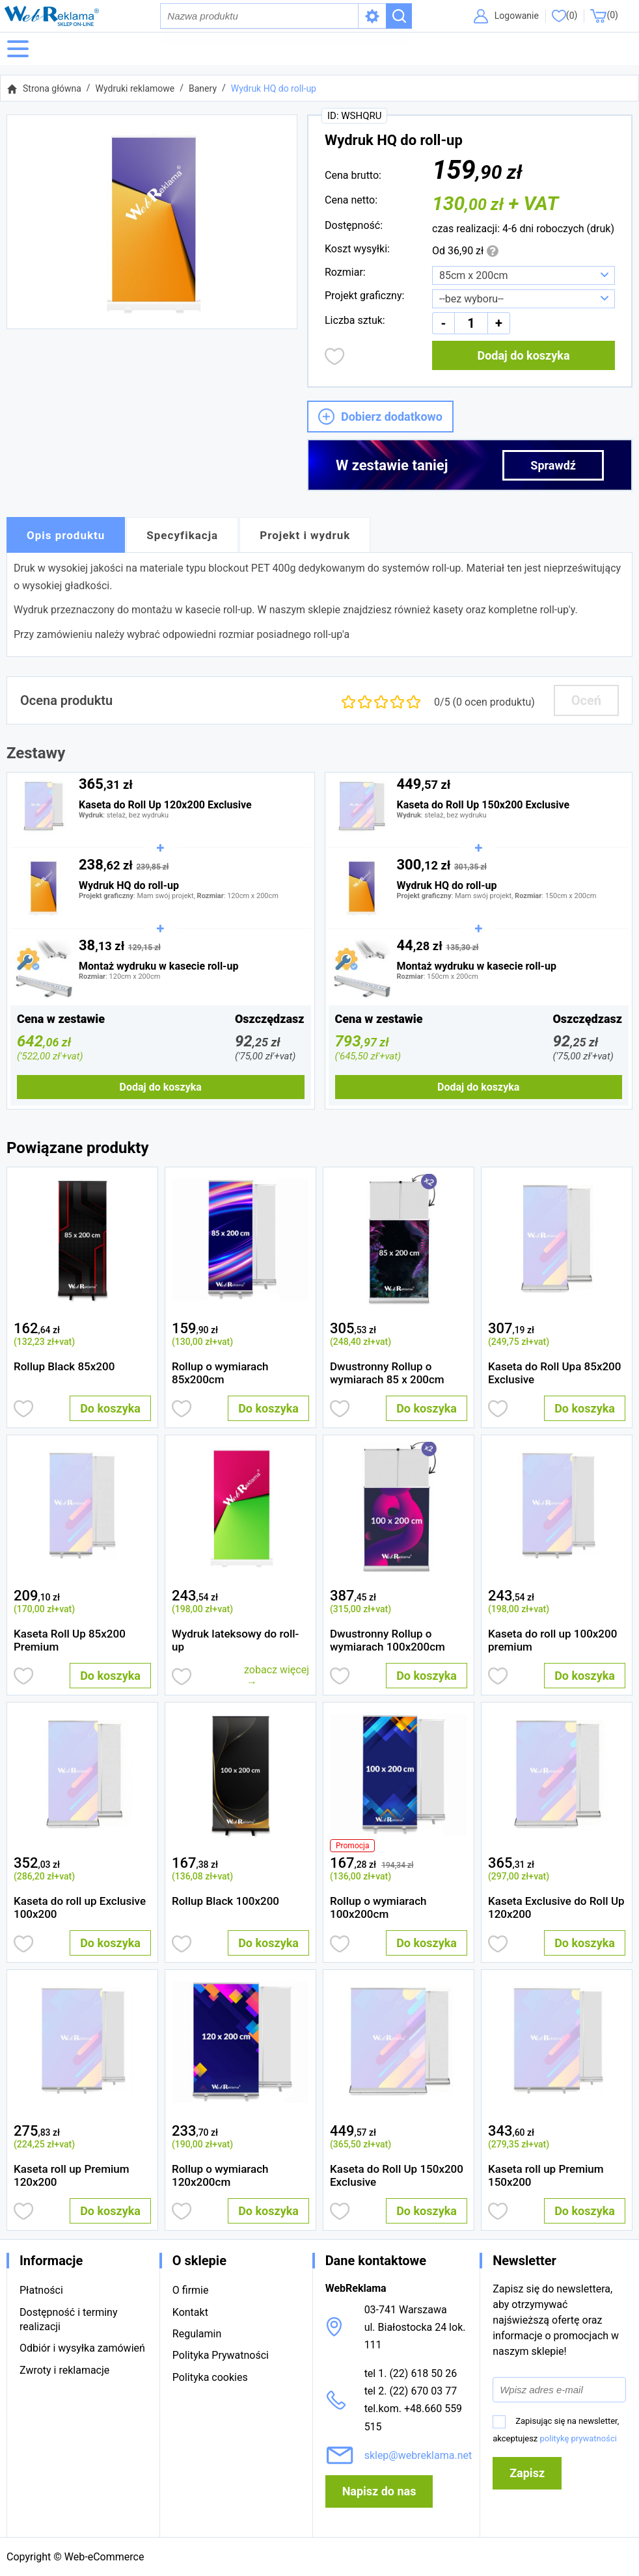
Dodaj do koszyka (523, 357)
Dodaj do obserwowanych (335, 358)
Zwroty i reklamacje (64, 2370)
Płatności (41, 2290)
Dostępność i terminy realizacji (68, 2319)
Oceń (586, 702)
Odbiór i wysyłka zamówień (82, 2348)
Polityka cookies (210, 2377)
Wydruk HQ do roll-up (273, 90)
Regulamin (197, 2334)
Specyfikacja (182, 537)
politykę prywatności (578, 2438)
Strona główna (52, 90)
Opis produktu (66, 537)
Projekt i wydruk (305, 537)
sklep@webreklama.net (418, 2455)
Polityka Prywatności (220, 2355)
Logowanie (515, 16)
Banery (203, 90)
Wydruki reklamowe (135, 90)
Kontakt (190, 2312)
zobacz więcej (276, 1672)
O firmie (190, 2290)
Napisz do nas (379, 2491)
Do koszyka (110, 1410)
